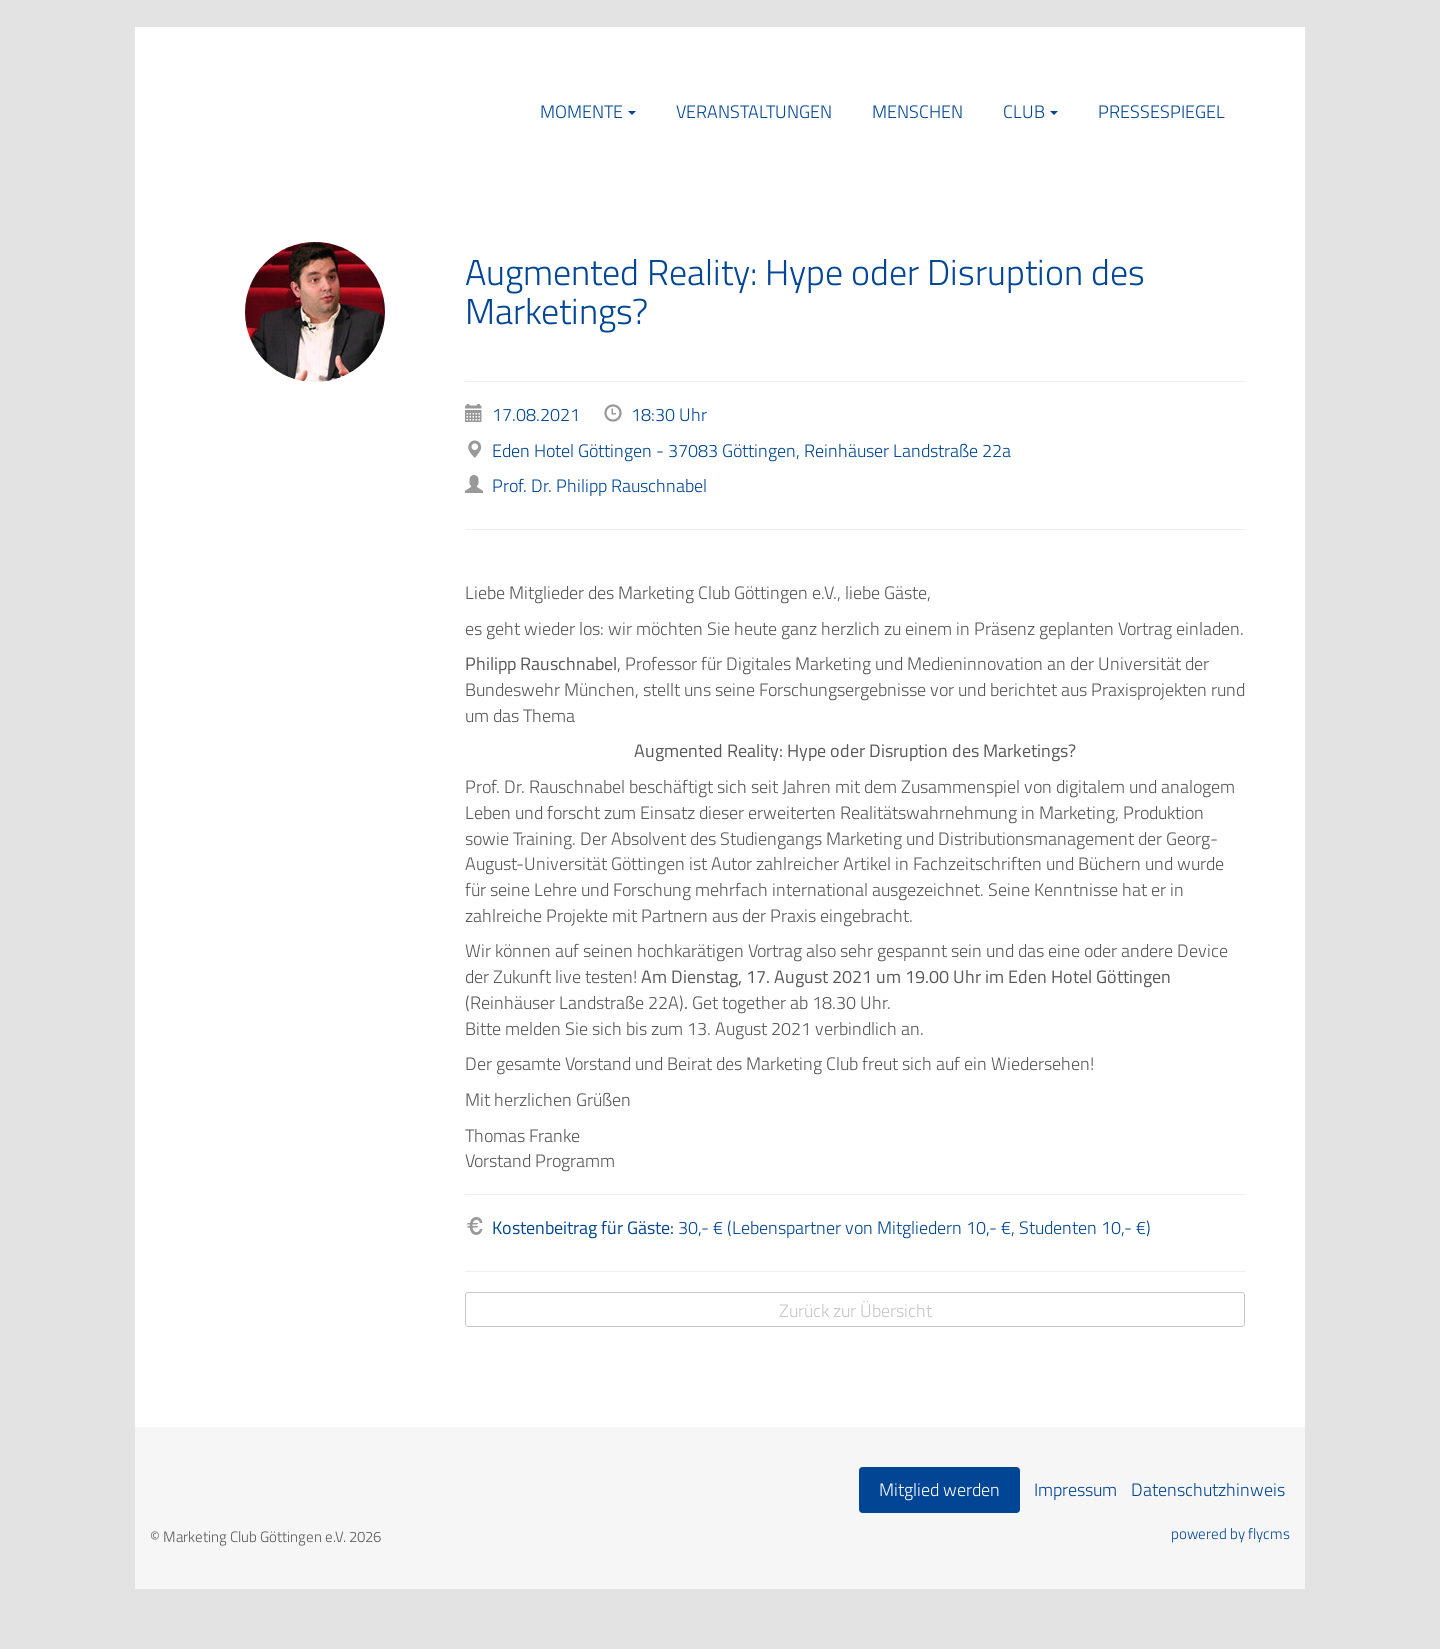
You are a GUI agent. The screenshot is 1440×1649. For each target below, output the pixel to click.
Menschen (917, 111)
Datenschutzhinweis (1208, 1489)
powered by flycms (1230, 1534)
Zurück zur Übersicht (855, 1310)
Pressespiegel (1161, 111)
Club (1024, 111)
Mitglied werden (939, 1489)
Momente (581, 111)
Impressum (1075, 1489)
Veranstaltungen (754, 111)
